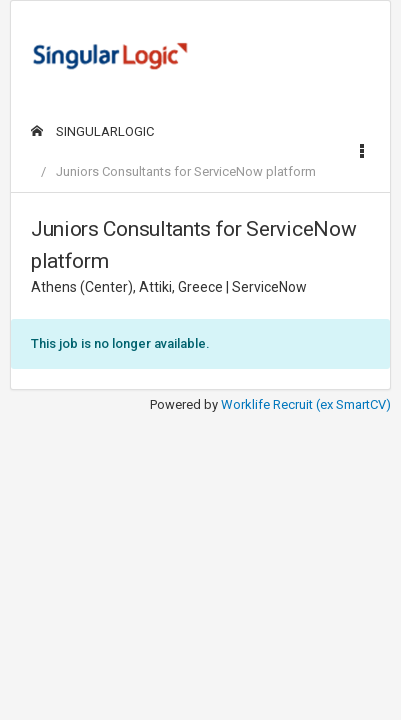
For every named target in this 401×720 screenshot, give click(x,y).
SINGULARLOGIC (92, 131)
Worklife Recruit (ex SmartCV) (306, 404)
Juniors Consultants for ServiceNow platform (186, 171)
